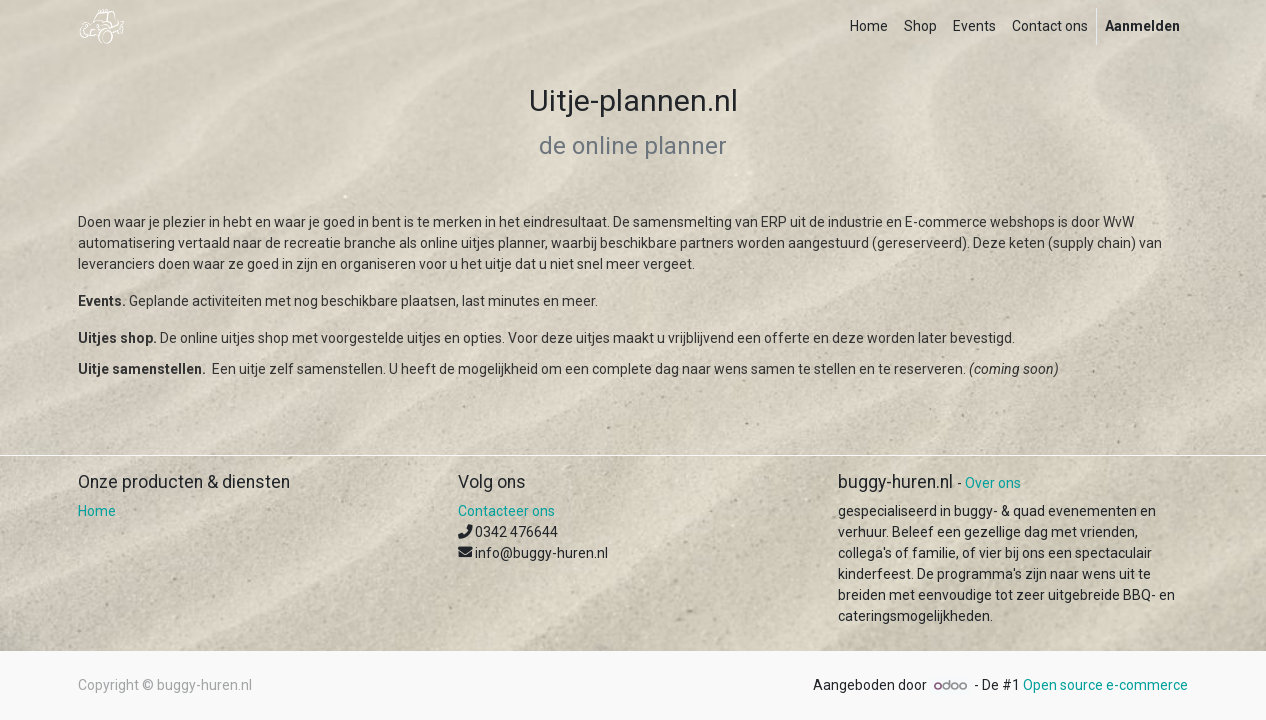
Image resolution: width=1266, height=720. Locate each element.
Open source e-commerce (1105, 685)
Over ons (993, 483)
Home (97, 511)
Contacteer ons (506, 511)
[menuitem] (869, 26)
